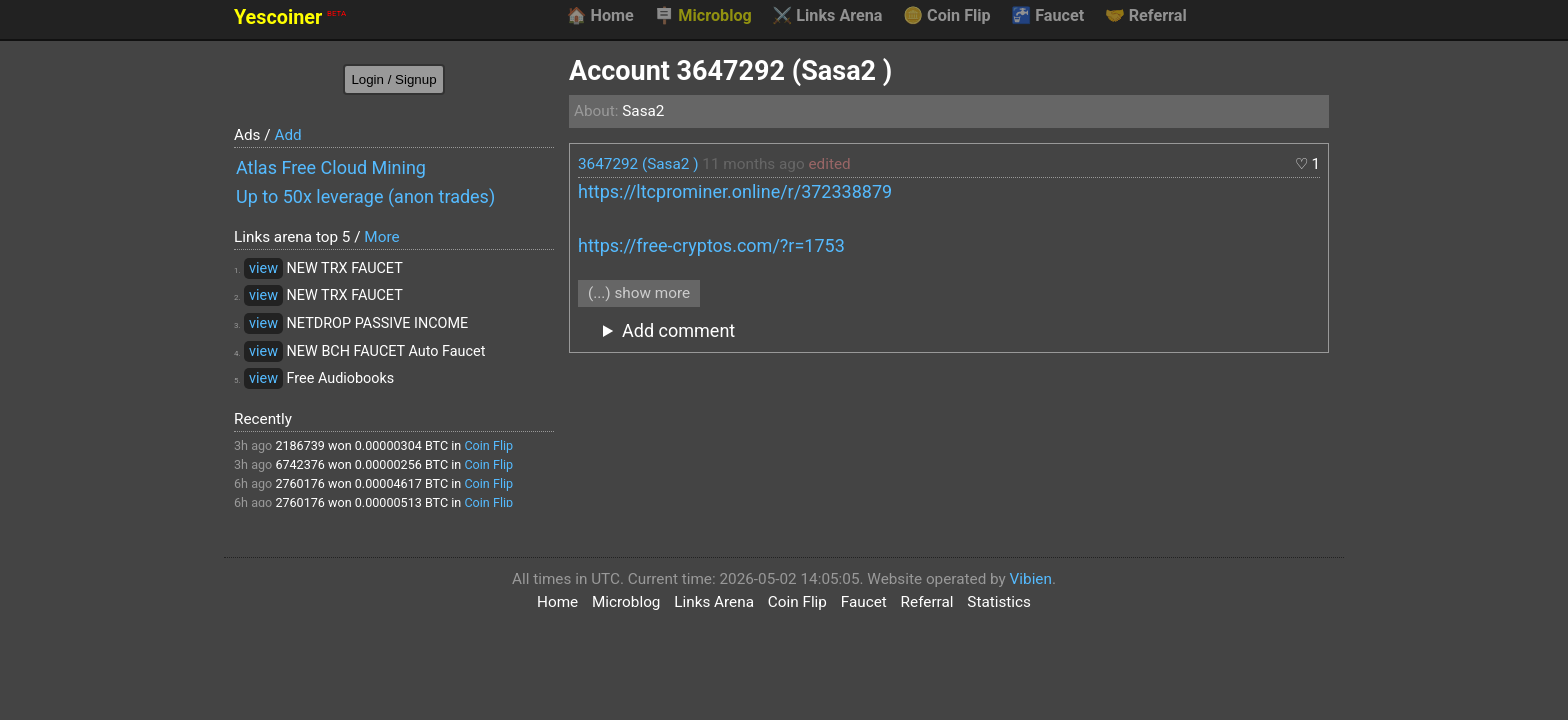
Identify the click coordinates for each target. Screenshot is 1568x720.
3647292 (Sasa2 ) (638, 164)
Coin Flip (947, 16)
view (263, 268)
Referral (1146, 16)
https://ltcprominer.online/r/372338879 (735, 191)
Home (599, 16)
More (381, 237)
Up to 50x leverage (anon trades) (365, 196)
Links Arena (827, 16)
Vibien (1031, 579)
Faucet (1047, 16)
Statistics (999, 602)
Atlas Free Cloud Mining (331, 167)
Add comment (678, 330)
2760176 (300, 483)
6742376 (300, 464)
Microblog (703, 16)
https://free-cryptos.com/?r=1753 (711, 245)
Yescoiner (290, 17)
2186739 (300, 445)
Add (287, 135)
